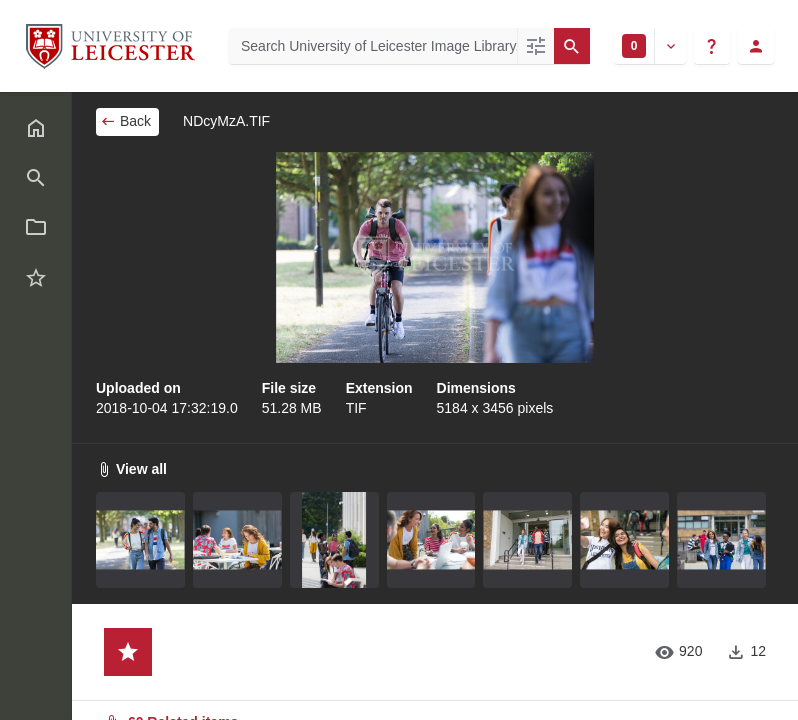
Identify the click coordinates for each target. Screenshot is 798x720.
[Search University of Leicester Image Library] (373, 46)
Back (125, 121)
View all (131, 469)
